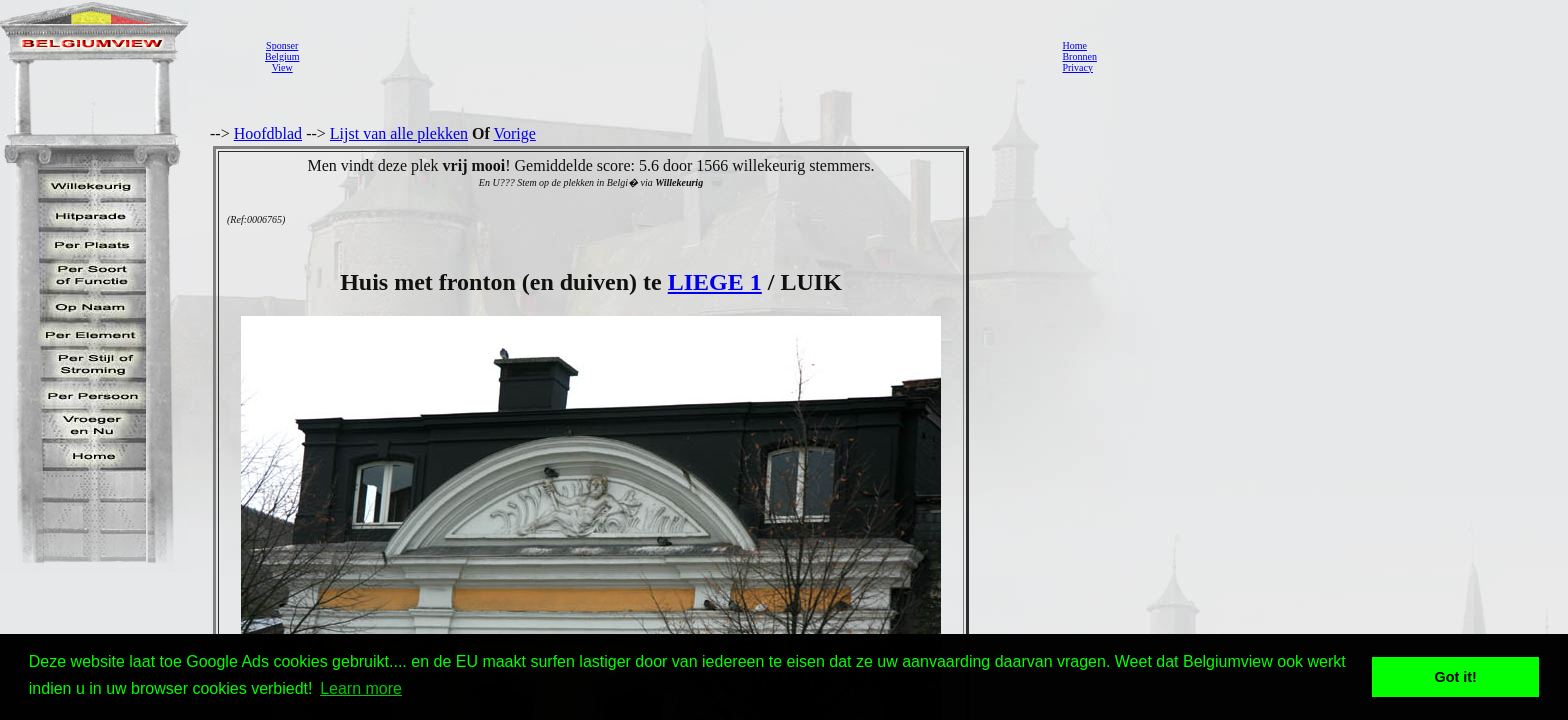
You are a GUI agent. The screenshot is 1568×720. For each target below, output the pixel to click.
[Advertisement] (675, 56)
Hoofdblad (268, 133)
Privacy (1077, 67)
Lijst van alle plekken (399, 133)
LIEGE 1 (715, 282)
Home (1074, 45)
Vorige (515, 133)
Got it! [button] (1456, 677)
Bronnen (1079, 56)
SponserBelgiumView (282, 56)
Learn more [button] (361, 688)
